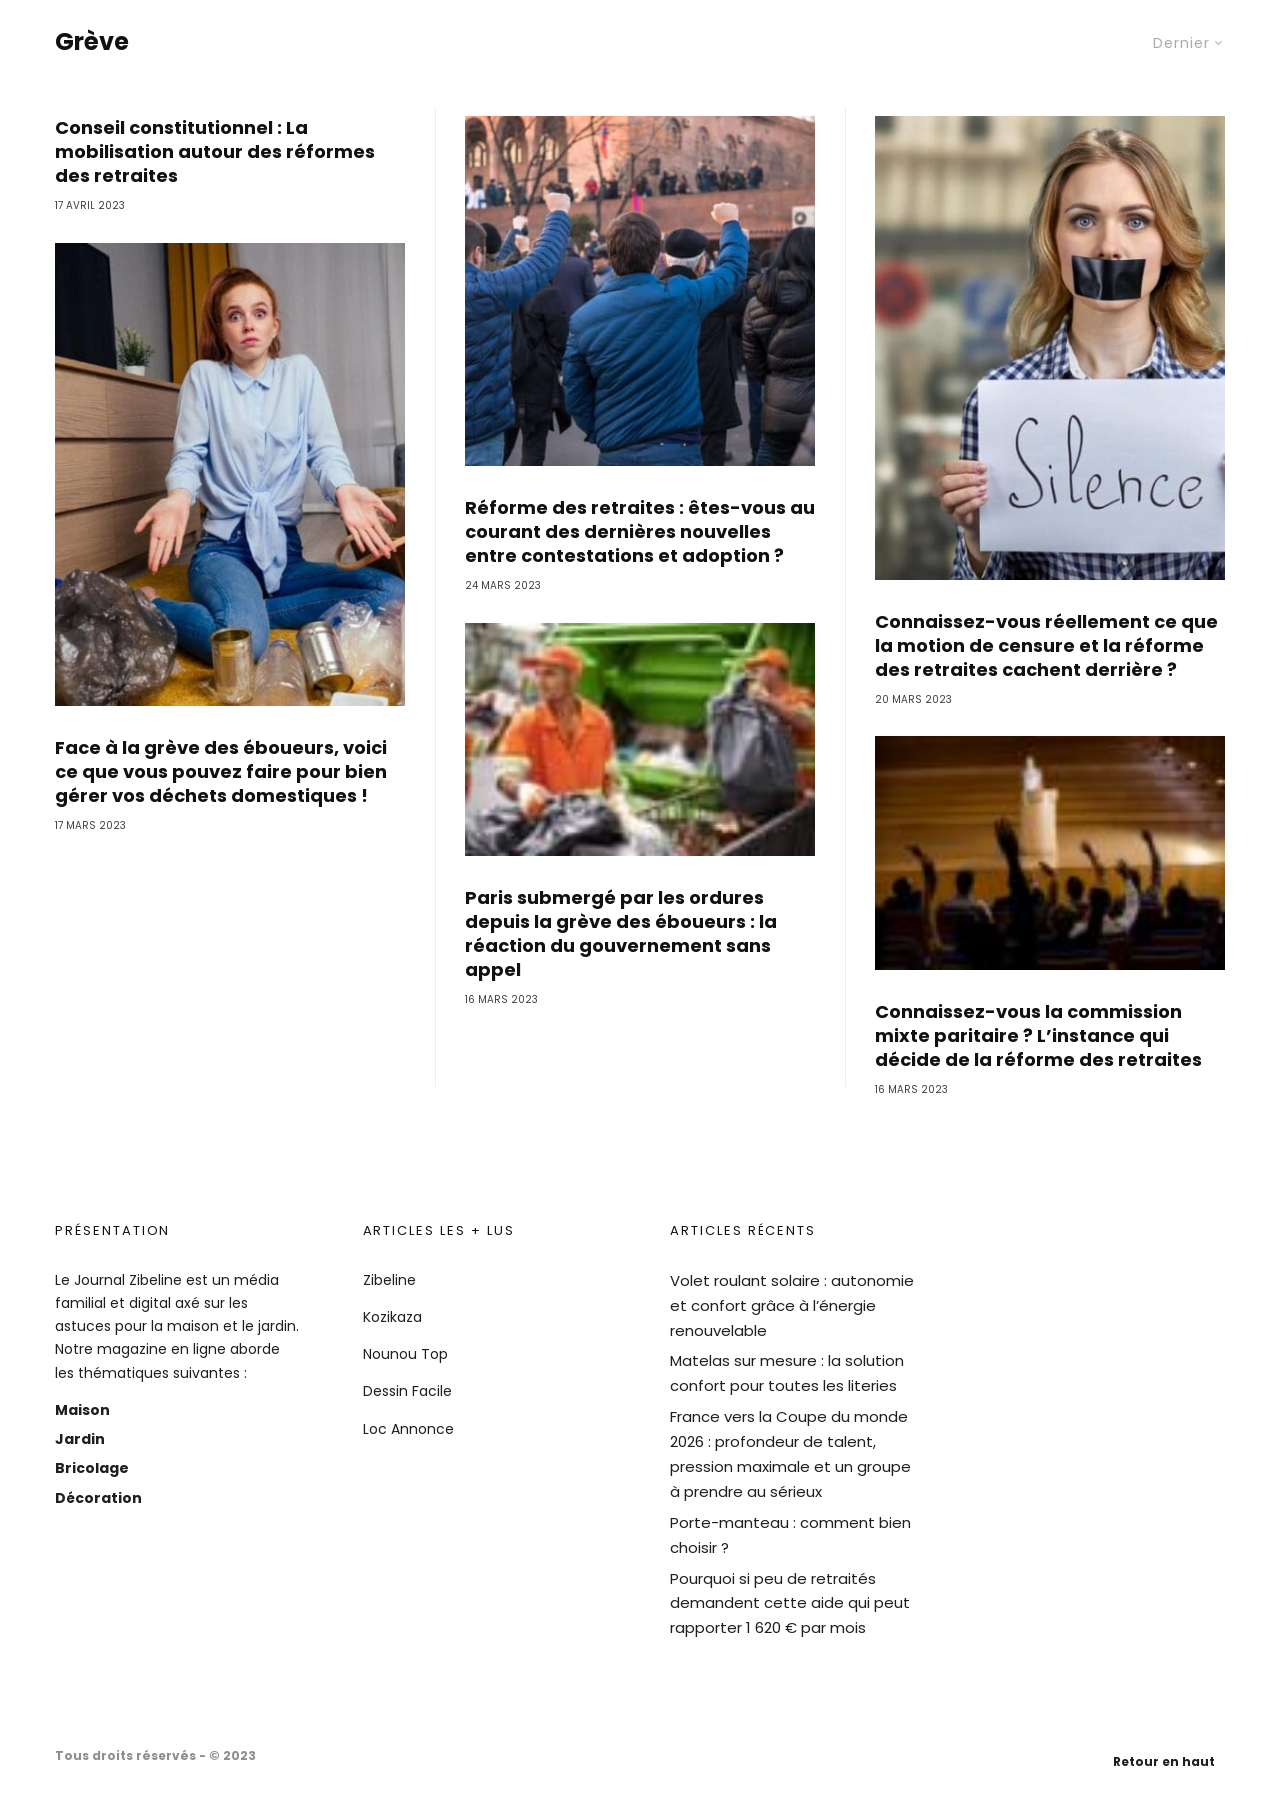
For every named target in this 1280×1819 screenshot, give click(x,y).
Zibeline (389, 1280)
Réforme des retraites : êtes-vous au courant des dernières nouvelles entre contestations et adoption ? (640, 569)
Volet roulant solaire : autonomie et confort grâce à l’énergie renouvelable (792, 1305)
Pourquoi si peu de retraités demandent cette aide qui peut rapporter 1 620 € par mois (790, 1603)
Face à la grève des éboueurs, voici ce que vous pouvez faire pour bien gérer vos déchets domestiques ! (221, 809)
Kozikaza (392, 1317)
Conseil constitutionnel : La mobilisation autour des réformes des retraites (215, 189)
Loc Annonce (408, 1429)
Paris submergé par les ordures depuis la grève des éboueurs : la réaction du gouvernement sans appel (621, 971)
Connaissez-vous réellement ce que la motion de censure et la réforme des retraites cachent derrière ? (1046, 683)
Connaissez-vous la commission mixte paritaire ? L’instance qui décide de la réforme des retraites (1038, 1073)
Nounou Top (405, 1354)
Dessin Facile (407, 1391)
